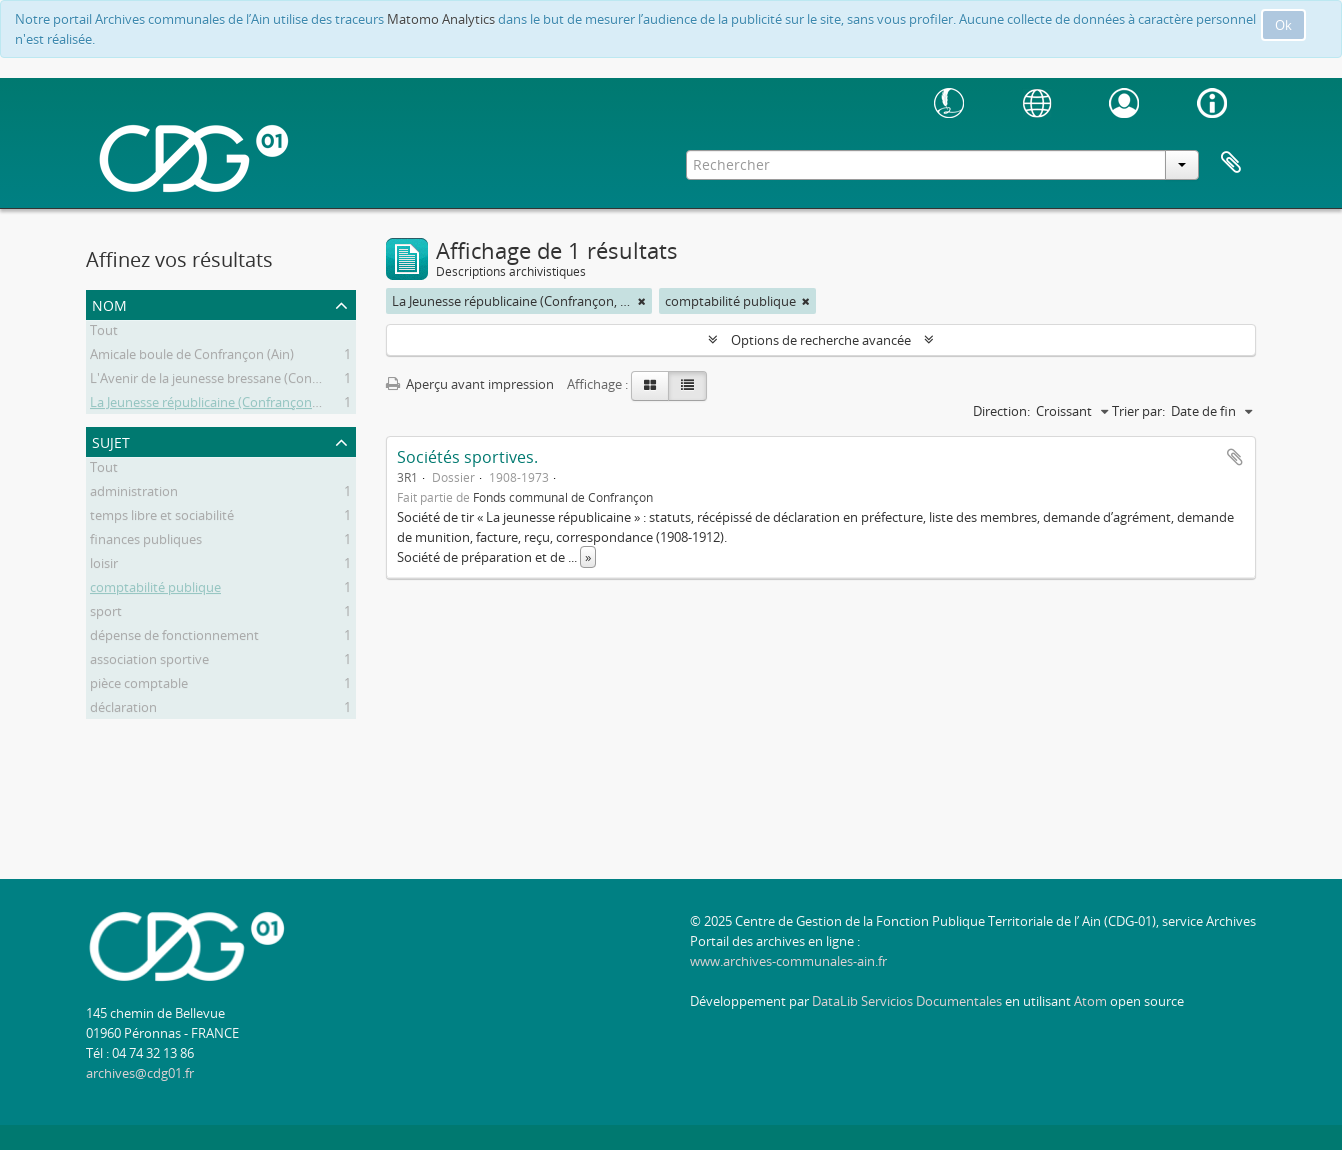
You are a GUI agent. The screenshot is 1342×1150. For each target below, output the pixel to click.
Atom (1090, 1001)
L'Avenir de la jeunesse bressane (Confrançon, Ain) (238, 381)
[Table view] (687, 386)
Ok (1283, 25)
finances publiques (146, 542)
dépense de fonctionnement (174, 638)
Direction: (1001, 411)
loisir (104, 566)
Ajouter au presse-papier (1235, 457)
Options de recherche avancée (821, 340)
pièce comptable (139, 686)
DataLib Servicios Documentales (907, 1001)
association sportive (149, 662)
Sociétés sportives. (467, 457)
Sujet (111, 440)
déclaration (123, 710)
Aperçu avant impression (470, 384)
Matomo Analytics (441, 19)
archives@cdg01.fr (140, 1073)
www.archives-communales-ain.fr (788, 961)
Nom (109, 303)
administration (134, 494)
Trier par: (1138, 411)
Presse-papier (1231, 163)
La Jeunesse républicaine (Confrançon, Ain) (215, 405)
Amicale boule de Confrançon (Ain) (192, 357)
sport (106, 614)
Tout (104, 333)
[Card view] (650, 386)
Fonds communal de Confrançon (563, 497)
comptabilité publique (155, 590)
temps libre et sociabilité (162, 518)
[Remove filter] (642, 301)
